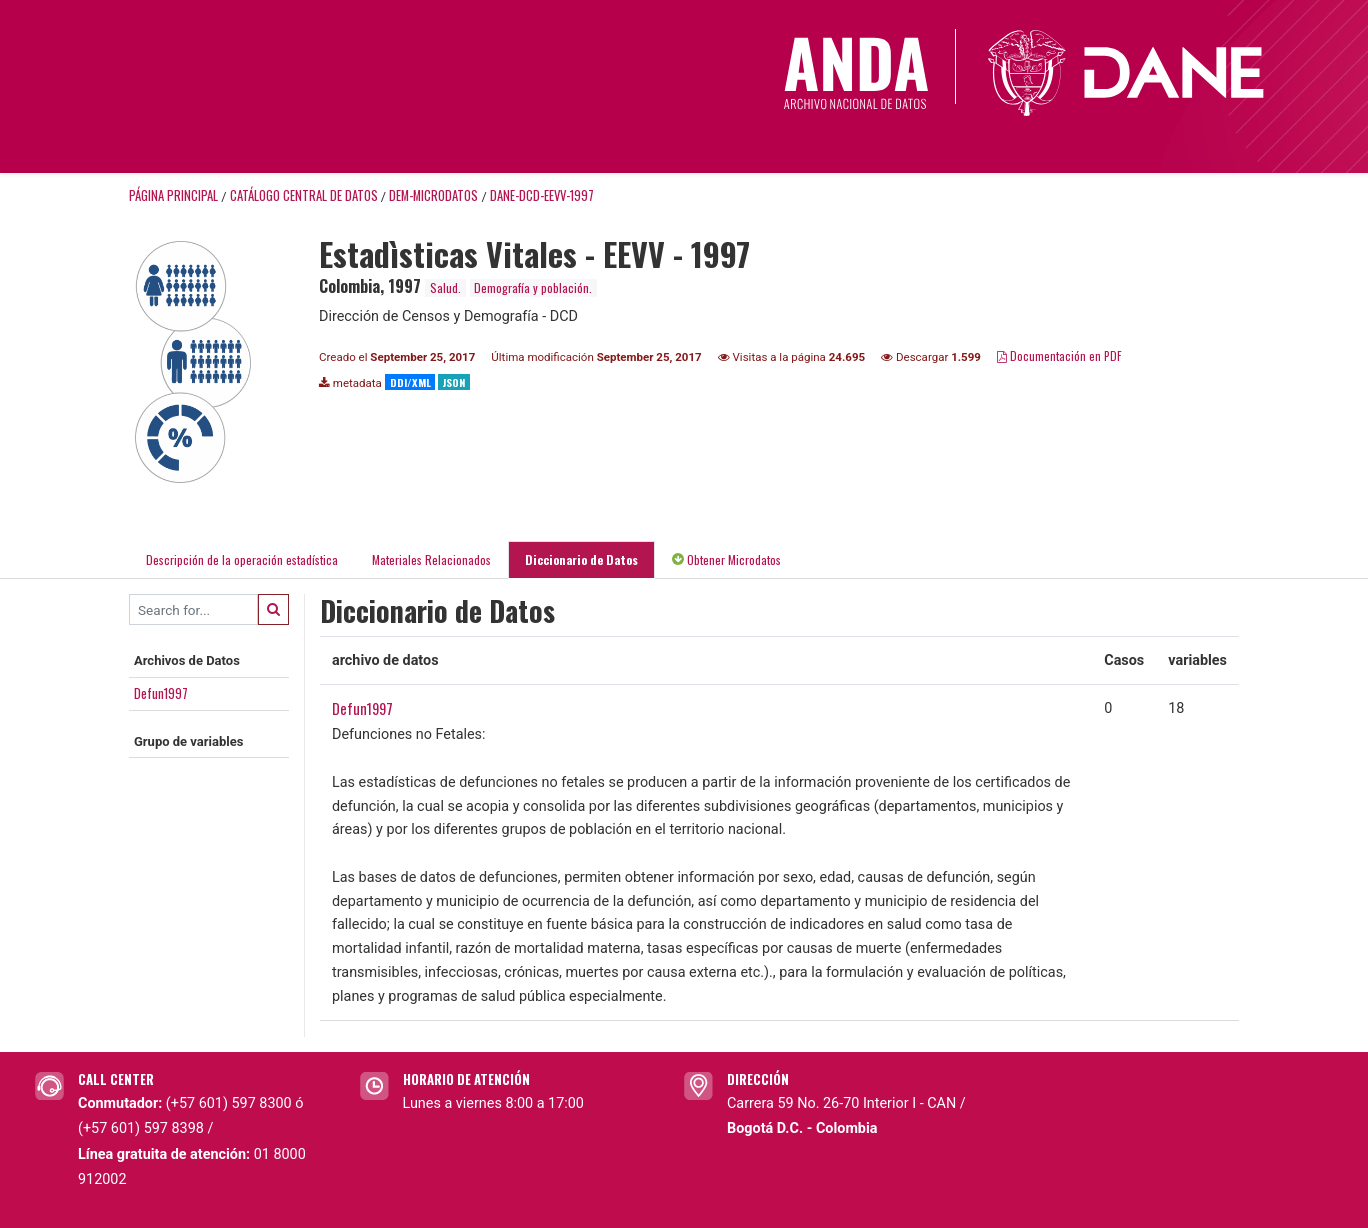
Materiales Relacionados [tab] (431, 559)
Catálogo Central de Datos (304, 195)
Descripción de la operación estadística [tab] (242, 559)
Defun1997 (161, 693)
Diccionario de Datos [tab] (581, 559)
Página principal (173, 195)
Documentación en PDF (1059, 355)
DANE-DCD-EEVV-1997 (542, 195)
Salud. (445, 287)
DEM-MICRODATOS (433, 195)
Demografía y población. (533, 287)
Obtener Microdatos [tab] (726, 559)
